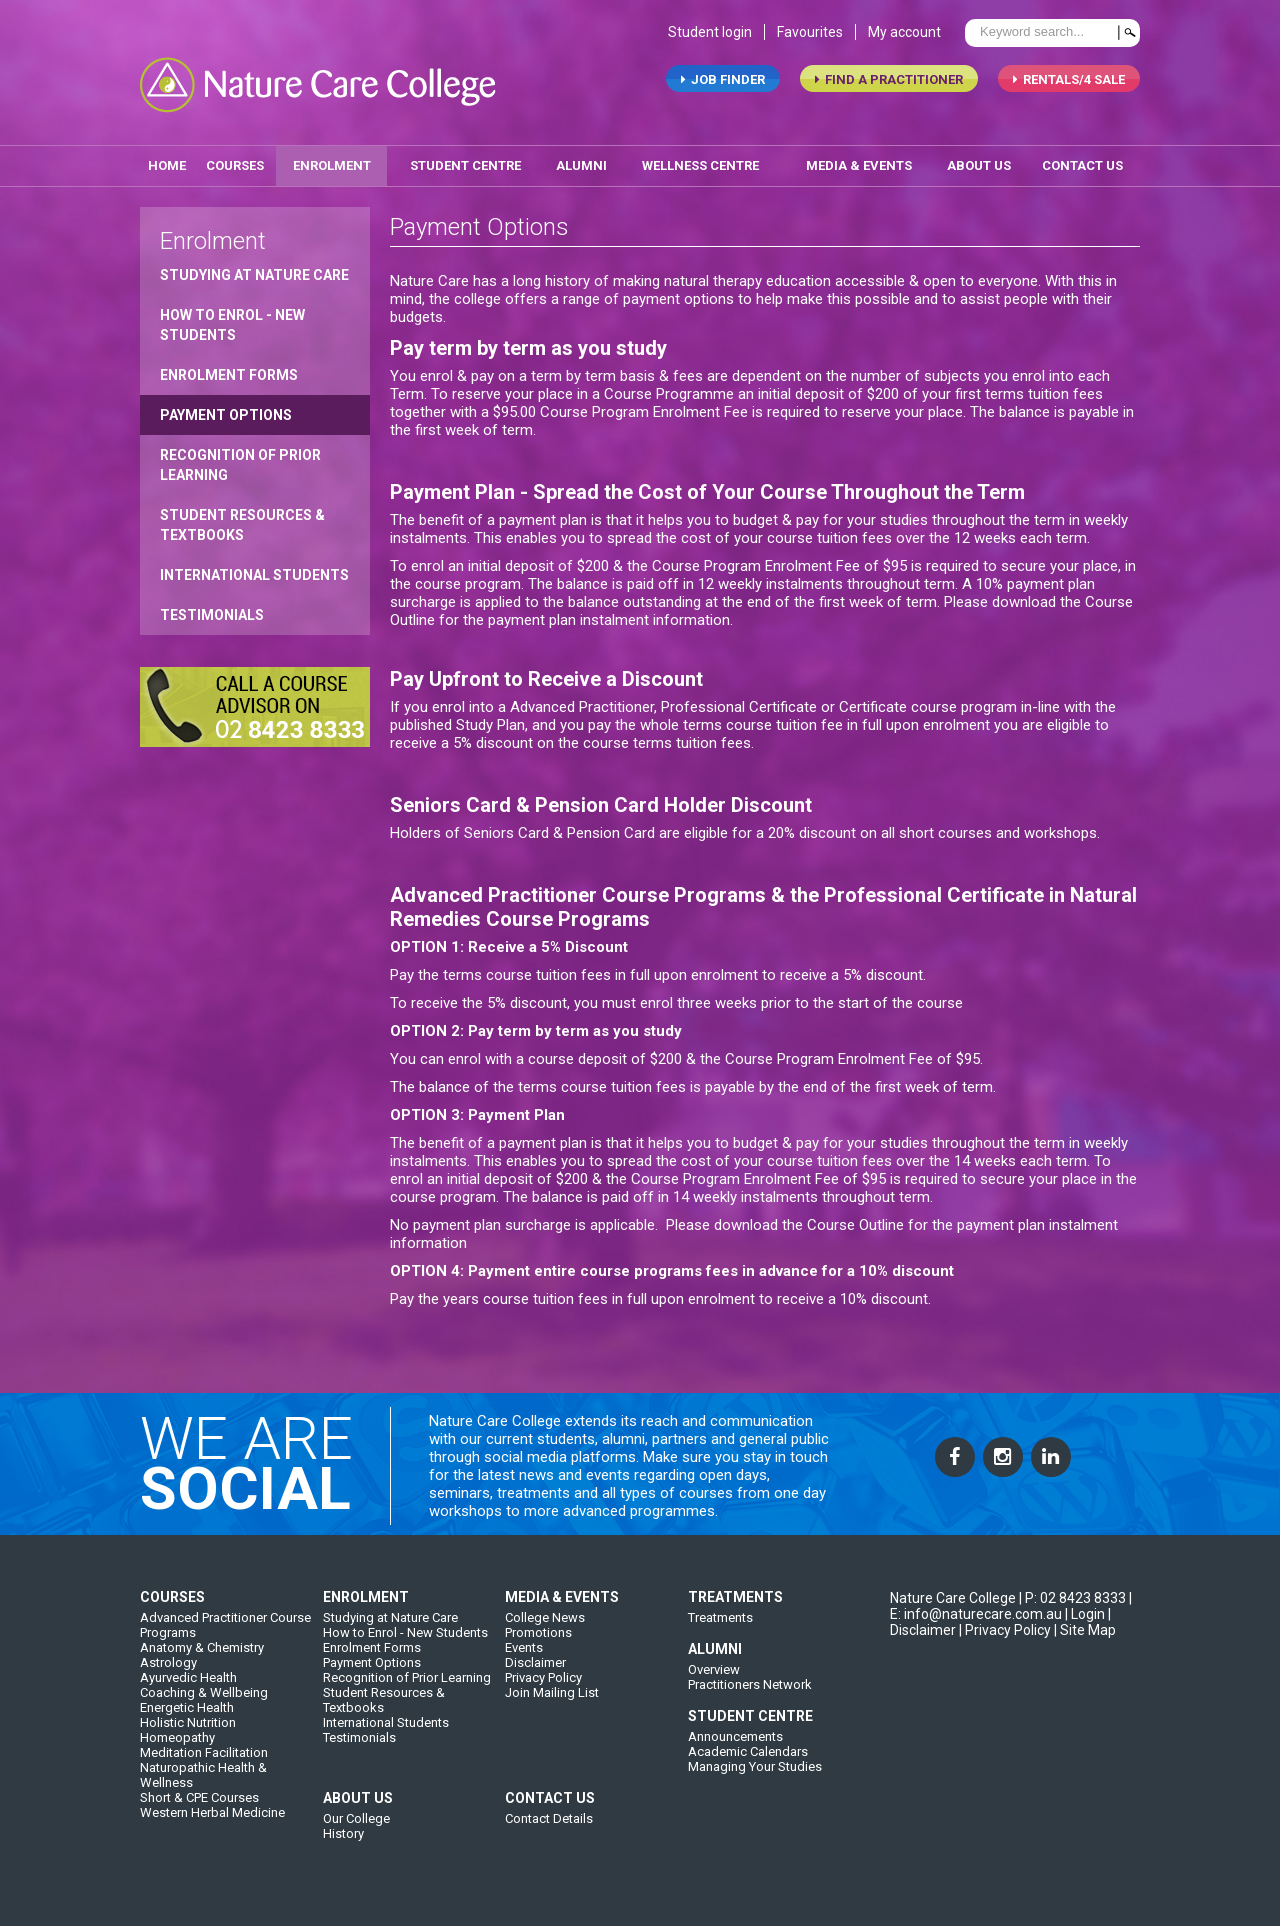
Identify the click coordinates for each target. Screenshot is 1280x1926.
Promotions (538, 1647)
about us (979, 158)
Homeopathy (177, 1752)
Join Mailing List (552, 1707)
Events (524, 1662)
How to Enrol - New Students (232, 318)
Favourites (810, 38)
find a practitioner (889, 85)
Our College (356, 1833)
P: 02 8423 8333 (1075, 1613)
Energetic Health (187, 1722)
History (343, 1848)
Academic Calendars (748, 1766)
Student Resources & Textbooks (242, 518)
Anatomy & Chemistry (202, 1662)
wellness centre (700, 158)
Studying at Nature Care (254, 268)
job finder (723, 85)
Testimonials (212, 608)
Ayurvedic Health (188, 1692)
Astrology (168, 1677)
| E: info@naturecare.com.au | (1011, 1621)
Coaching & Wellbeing (204, 1707)
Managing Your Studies (755, 1781)
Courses (235, 158)
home (167, 158)
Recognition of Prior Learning (240, 458)
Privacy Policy (543, 1692)
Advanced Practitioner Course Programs (225, 1640)
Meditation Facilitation (204, 1767)
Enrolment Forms (229, 368)
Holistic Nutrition (188, 1737)
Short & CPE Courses (199, 1812)
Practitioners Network (750, 1699)
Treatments (720, 1632)
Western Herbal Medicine (212, 1827)
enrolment (332, 158)
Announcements (735, 1751)
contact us (1082, 158)
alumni (581, 158)
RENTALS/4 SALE (1069, 85)
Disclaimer (535, 1677)
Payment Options (226, 408)
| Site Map (1085, 1645)
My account (904, 38)
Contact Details (549, 1833)
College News (545, 1632)
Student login (710, 38)
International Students (254, 568)
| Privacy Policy (1005, 1645)
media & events (859, 158)
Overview (714, 1684)
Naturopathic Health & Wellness (203, 1790)
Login (1088, 1629)
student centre (465, 158)
